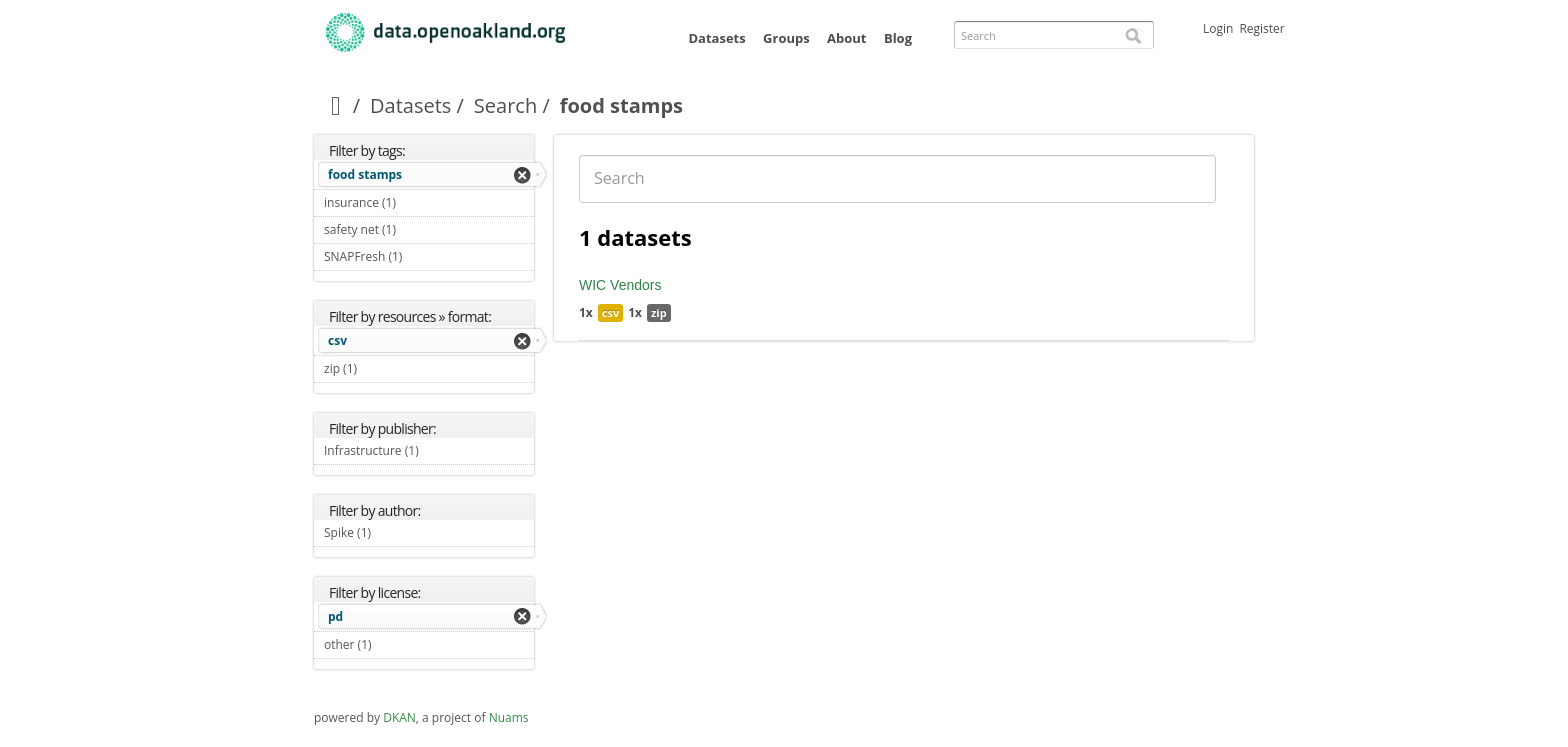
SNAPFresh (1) (425, 256)
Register (1261, 28)
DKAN (399, 717)
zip (659, 312)
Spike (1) (394, 532)
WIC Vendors (620, 285)
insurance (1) (419, 202)
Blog (898, 38)
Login (1218, 28)
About (846, 38)
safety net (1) (419, 229)
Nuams (509, 717)
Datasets (716, 38)
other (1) (395, 644)
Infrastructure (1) (429, 453)
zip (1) (380, 368)
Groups (786, 38)
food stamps (365, 174)
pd (335, 616)
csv (337, 340)
